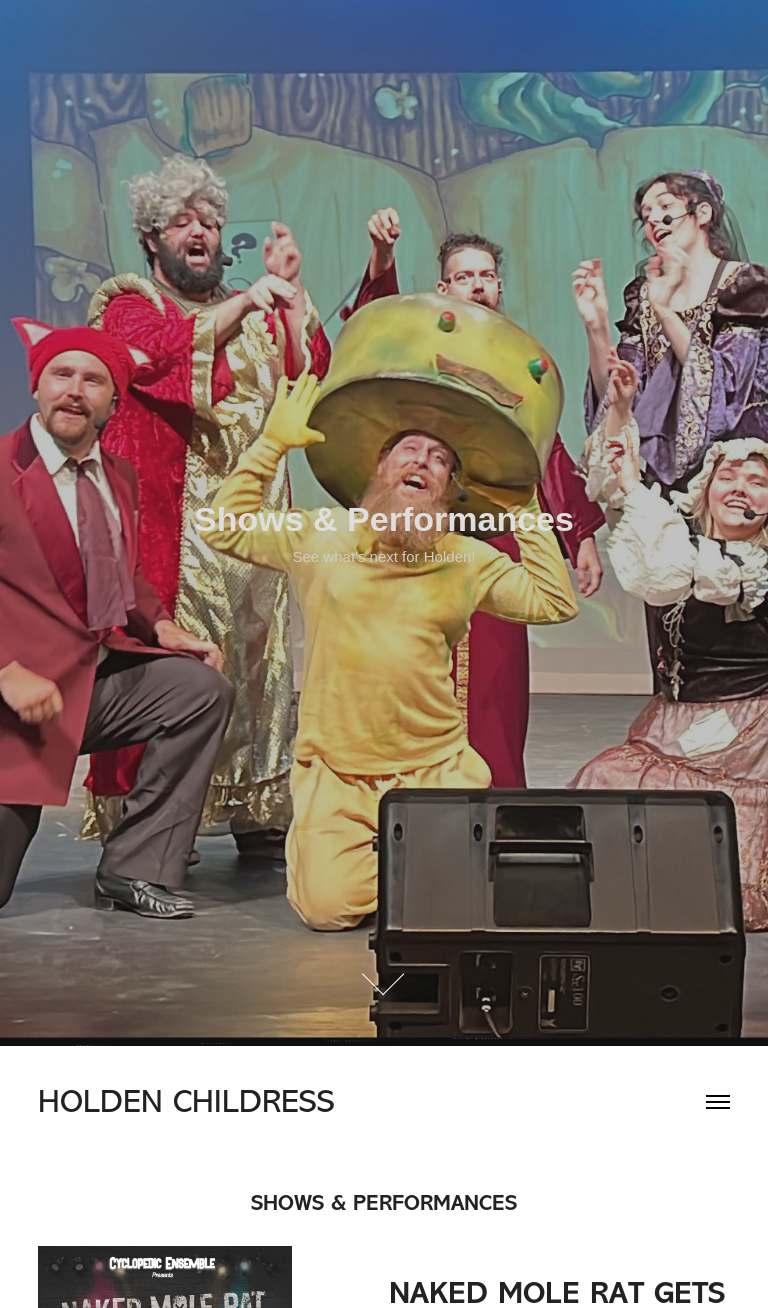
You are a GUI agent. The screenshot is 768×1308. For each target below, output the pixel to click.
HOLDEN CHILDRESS (186, 1101)
